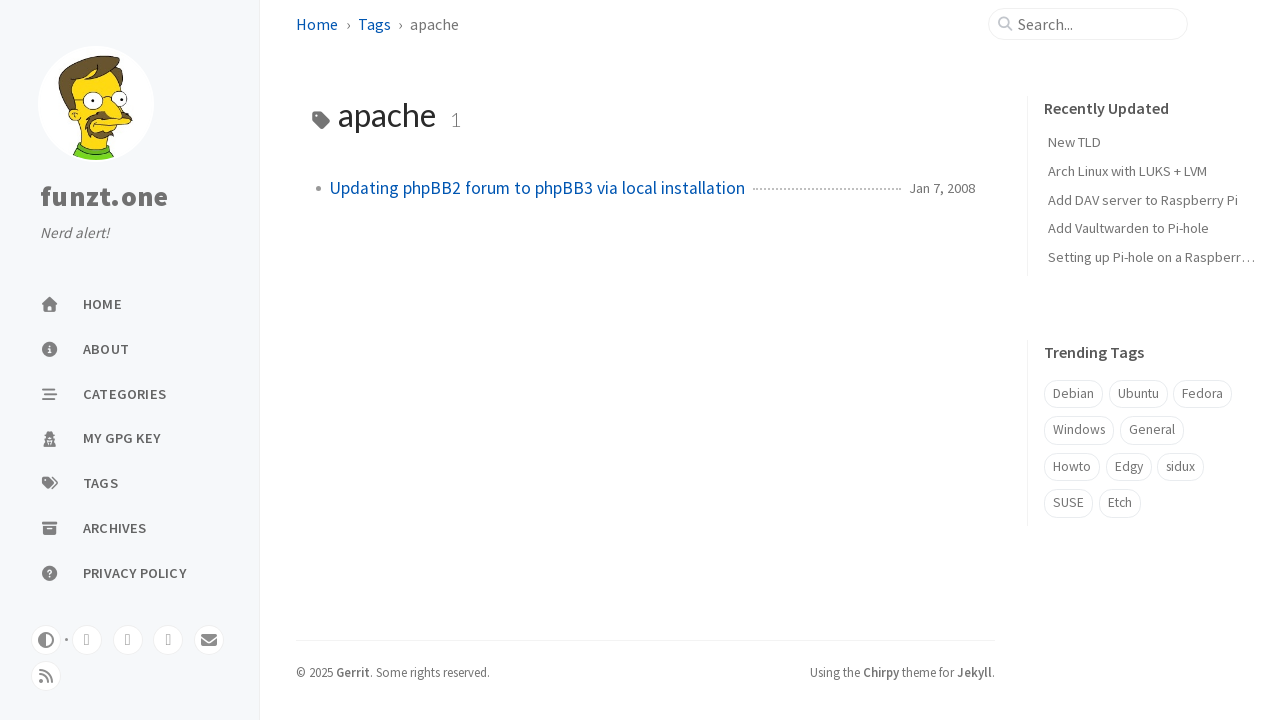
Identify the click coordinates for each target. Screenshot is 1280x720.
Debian (1073, 393)
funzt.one (104, 197)
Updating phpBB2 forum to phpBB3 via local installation (537, 188)
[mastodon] (168, 640)
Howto (1072, 466)
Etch (1120, 502)
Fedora (1202, 393)
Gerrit (353, 672)
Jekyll (974, 672)
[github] (128, 640)
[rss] (46, 676)
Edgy (1129, 466)
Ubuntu (1138, 393)
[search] (1096, 24)
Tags (374, 24)
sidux (1180, 466)
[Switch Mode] (46, 640)
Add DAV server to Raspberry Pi (1143, 200)
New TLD (1074, 142)
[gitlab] (87, 640)
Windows (1079, 429)
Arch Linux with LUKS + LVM (1127, 171)
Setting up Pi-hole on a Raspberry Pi (1155, 257)
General (1152, 429)
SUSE (1068, 502)
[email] (209, 640)
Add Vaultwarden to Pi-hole (1128, 228)
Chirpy (881, 672)
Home (317, 24)
